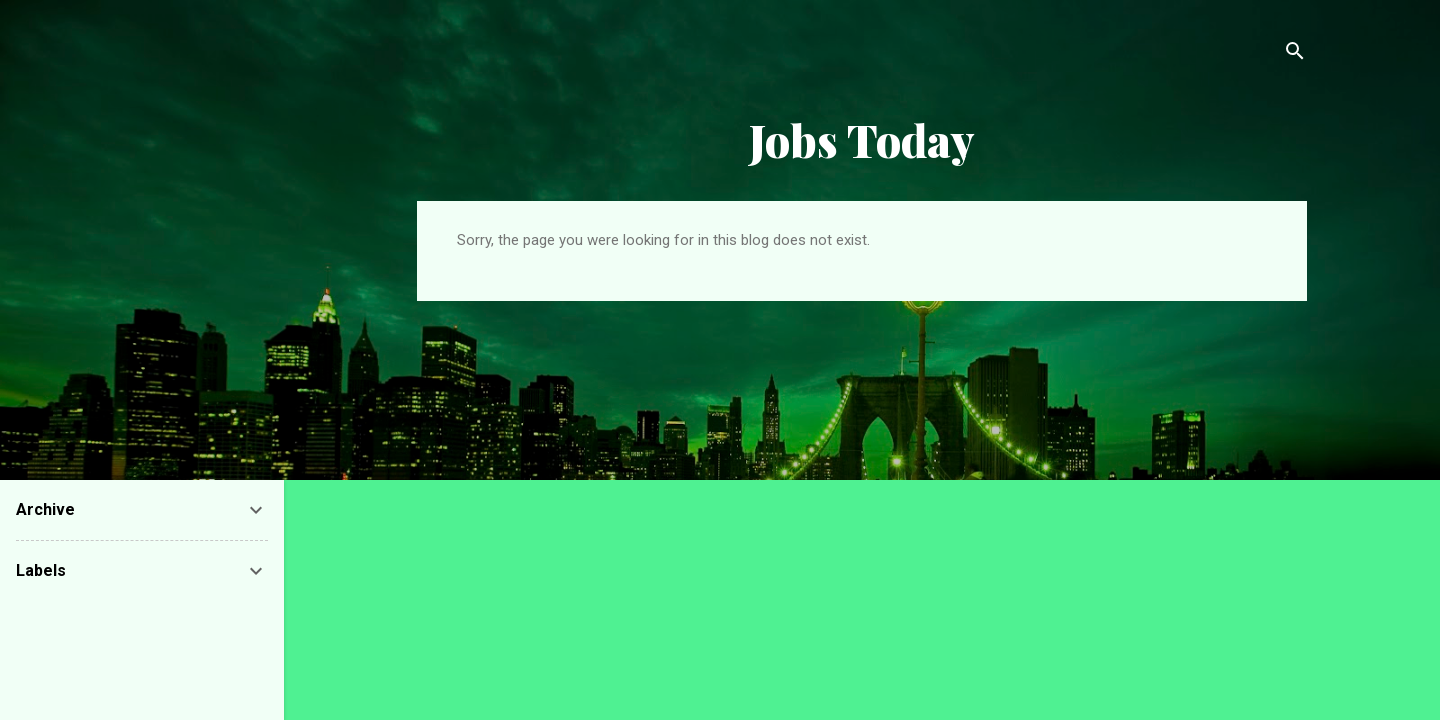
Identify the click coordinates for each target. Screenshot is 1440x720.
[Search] (1295, 54)
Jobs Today (862, 139)
